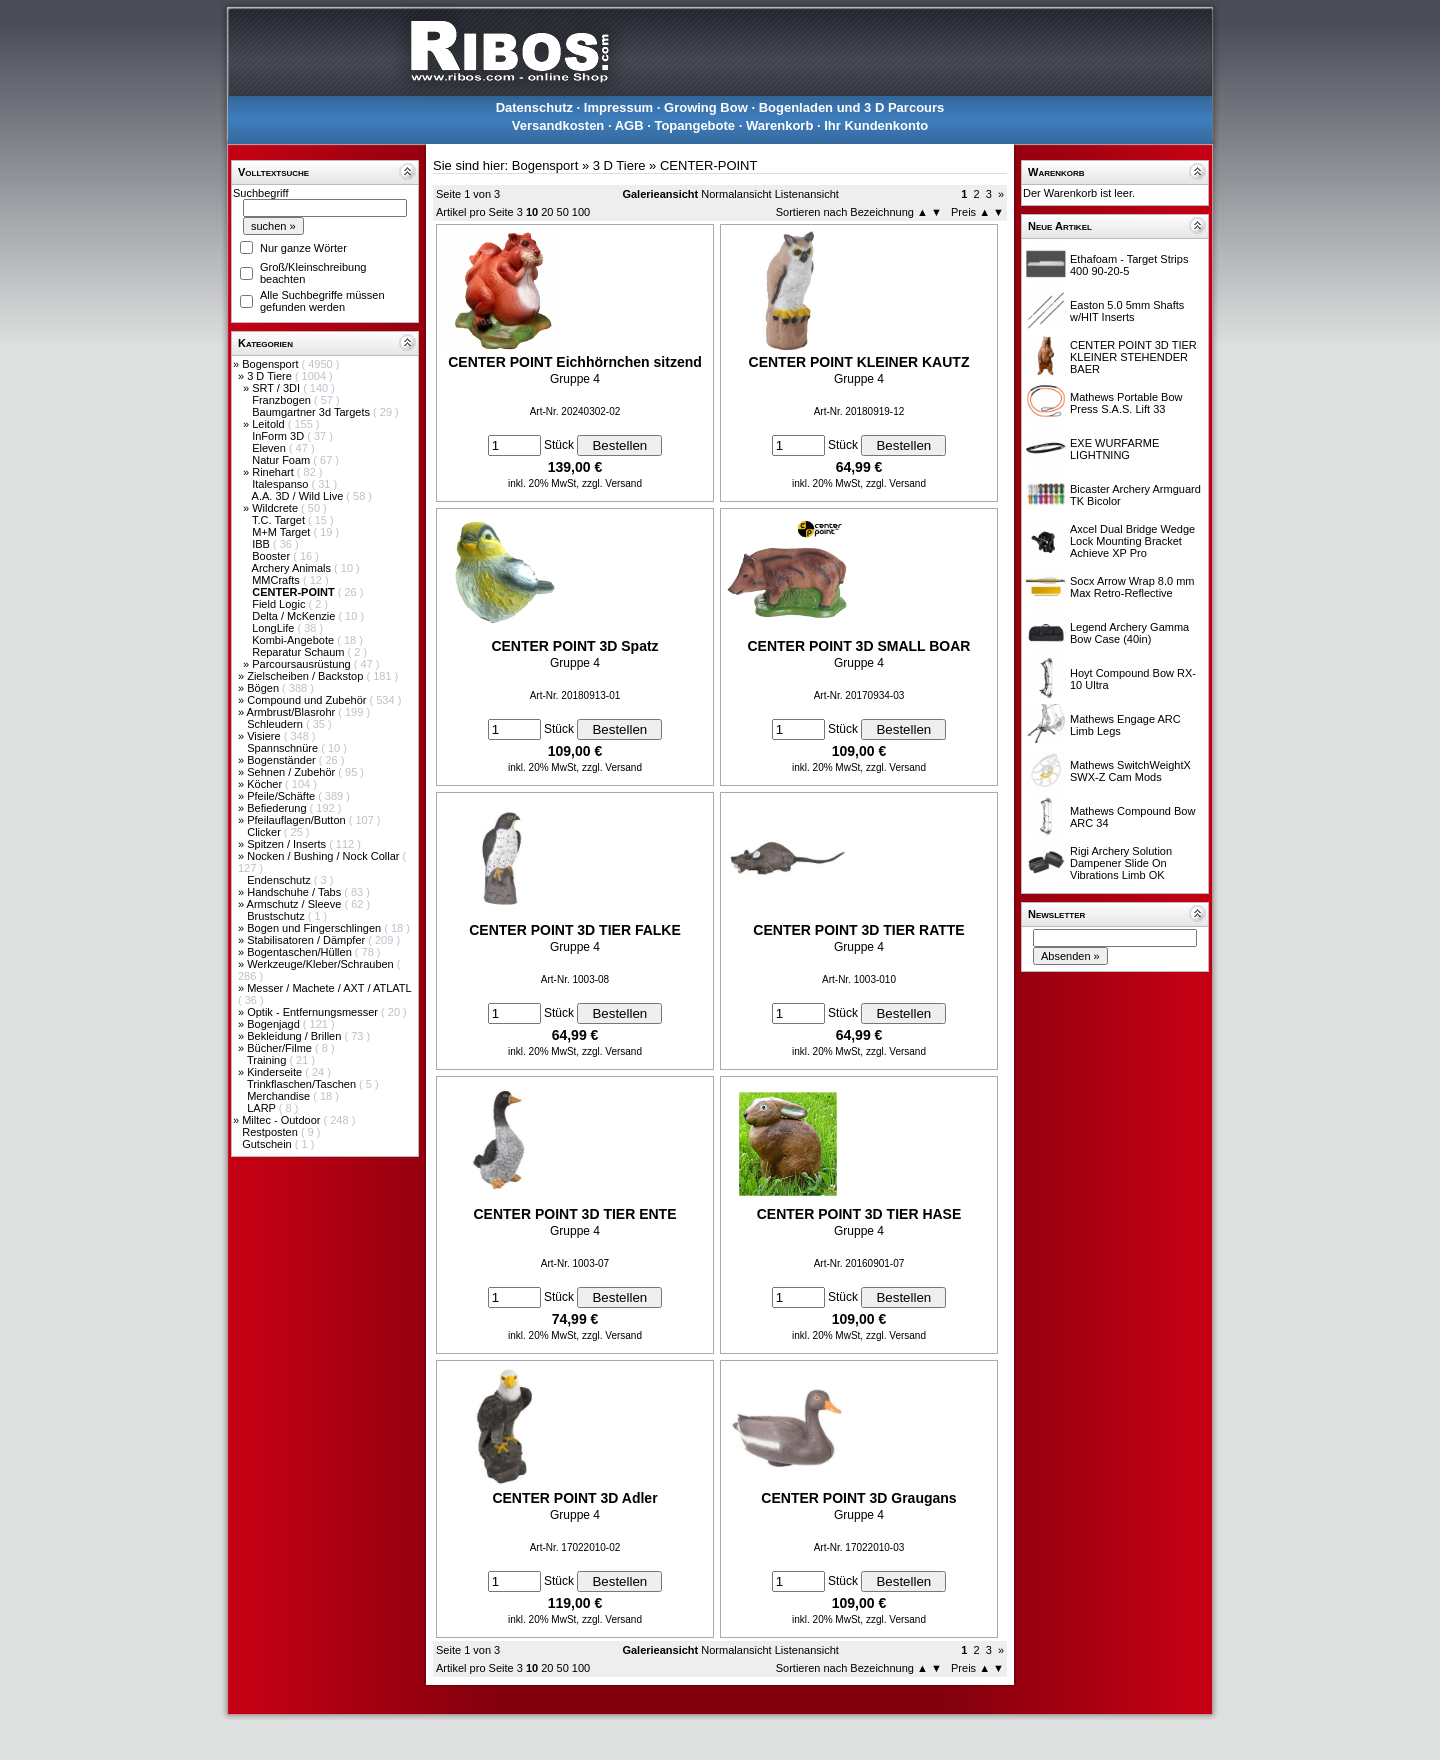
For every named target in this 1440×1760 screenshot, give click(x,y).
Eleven (270, 448)
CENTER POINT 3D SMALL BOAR (859, 646)
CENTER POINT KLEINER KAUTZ (859, 362)
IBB (262, 544)
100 (581, 212)
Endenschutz (280, 880)
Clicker (265, 832)
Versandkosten (558, 125)
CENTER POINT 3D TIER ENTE (574, 1214)
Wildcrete (276, 508)
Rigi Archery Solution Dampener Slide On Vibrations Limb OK (1121, 863)
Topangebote (694, 125)
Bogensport (271, 364)
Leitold (269, 424)
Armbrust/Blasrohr (293, 712)
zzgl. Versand (612, 483)
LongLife (274, 628)
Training (268, 1060)
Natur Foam (282, 460)
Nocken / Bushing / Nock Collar (324, 856)
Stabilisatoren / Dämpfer (307, 940)
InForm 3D (279, 436)
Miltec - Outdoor (282, 1120)
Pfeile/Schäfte (282, 796)
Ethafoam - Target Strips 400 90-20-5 (1129, 265)
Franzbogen (283, 400)
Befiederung (278, 808)
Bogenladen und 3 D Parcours (852, 107)
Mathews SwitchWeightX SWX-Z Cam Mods (1130, 771)
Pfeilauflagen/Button (298, 820)
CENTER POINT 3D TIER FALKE (575, 930)
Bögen (264, 688)
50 (563, 212)
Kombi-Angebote (294, 640)
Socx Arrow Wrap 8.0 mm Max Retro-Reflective (1132, 587)
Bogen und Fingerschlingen (315, 928)
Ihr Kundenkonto (876, 125)
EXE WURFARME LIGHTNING (1114, 449)
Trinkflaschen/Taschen (303, 1084)
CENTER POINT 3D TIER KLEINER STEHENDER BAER (1133, 357)
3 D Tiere (271, 376)
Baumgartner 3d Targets (312, 412)
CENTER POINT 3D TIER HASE (859, 1214)
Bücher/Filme (281, 1048)
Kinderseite (276, 1072)
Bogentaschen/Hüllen (301, 952)
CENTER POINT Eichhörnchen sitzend (575, 362)
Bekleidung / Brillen (295, 1036)
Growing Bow (706, 107)
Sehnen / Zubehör (292, 772)
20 (547, 212)
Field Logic (280, 604)
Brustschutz (277, 916)
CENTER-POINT (709, 165)
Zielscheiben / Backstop (306, 676)
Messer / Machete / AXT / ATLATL (329, 988)
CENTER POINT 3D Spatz (574, 646)
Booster (272, 556)
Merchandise (280, 1096)
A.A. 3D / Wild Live (299, 496)
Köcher (266, 784)
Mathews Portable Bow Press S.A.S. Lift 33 (1126, 403)
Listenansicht (807, 194)
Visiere (265, 736)
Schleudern (276, 724)
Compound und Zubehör (308, 700)
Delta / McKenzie (295, 616)
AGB (629, 125)
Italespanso (281, 484)
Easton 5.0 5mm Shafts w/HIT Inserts (1127, 311)
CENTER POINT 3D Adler (574, 1498)
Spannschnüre (284, 748)
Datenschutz (534, 107)
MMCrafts (277, 580)
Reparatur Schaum (299, 652)
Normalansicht (736, 194)
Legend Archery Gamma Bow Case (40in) (1129, 633)
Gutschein (268, 1144)
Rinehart (274, 472)
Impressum (618, 107)
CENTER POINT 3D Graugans (858, 1498)
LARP (263, 1108)
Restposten (271, 1132)
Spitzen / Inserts (288, 844)
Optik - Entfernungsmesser (314, 1012)
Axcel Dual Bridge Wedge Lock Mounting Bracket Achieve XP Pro (1132, 541)
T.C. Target (280, 520)
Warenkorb (779, 125)
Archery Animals (293, 568)
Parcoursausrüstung (303, 664)
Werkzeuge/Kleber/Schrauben (322, 964)
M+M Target (282, 532)
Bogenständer (283, 760)
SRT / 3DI (277, 388)
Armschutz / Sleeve (296, 904)
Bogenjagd (275, 1024)
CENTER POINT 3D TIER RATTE (858, 930)
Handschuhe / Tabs (295, 892)
